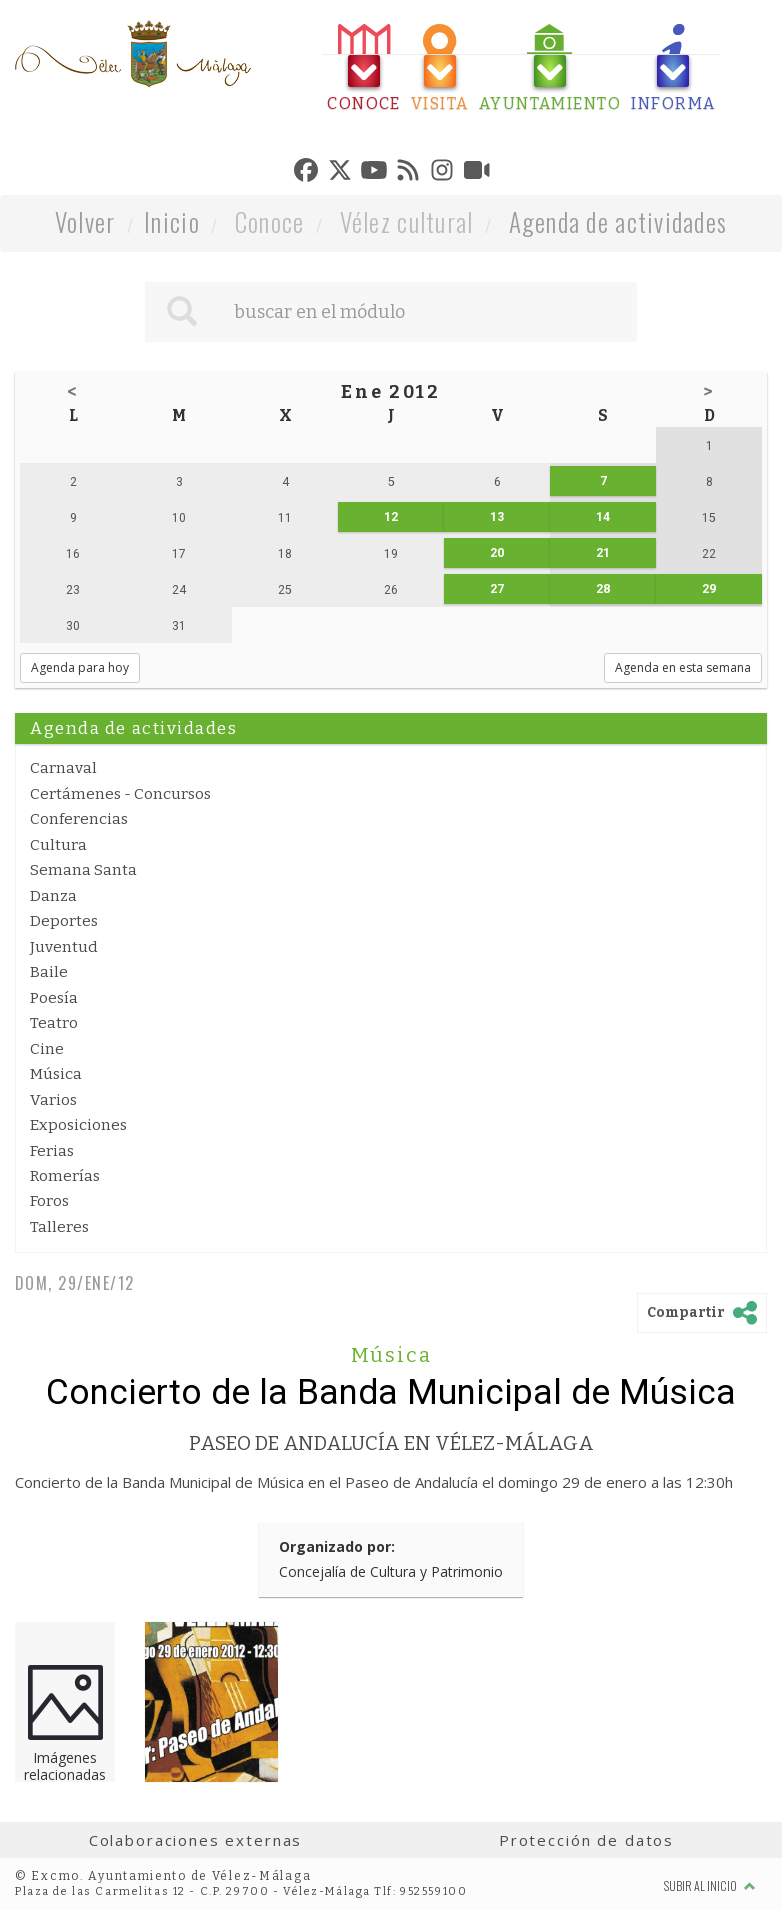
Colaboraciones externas (196, 1840)
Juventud (64, 947)
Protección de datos (586, 1840)
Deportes (64, 921)
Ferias (52, 1151)
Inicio (172, 221)
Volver (85, 221)
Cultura (58, 845)
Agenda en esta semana (683, 667)
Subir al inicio (710, 1885)
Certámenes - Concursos (120, 794)
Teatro (54, 1023)
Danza (53, 896)
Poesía (54, 998)
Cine (47, 1049)
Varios (53, 1100)
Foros (49, 1201)
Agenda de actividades (618, 221)
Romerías (65, 1176)
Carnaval (63, 768)
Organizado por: (337, 1546)
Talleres (59, 1227)
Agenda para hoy (80, 667)
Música (56, 1074)
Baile (49, 972)
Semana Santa (83, 870)
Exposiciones (78, 1125)
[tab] (364, 68)
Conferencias (79, 819)
